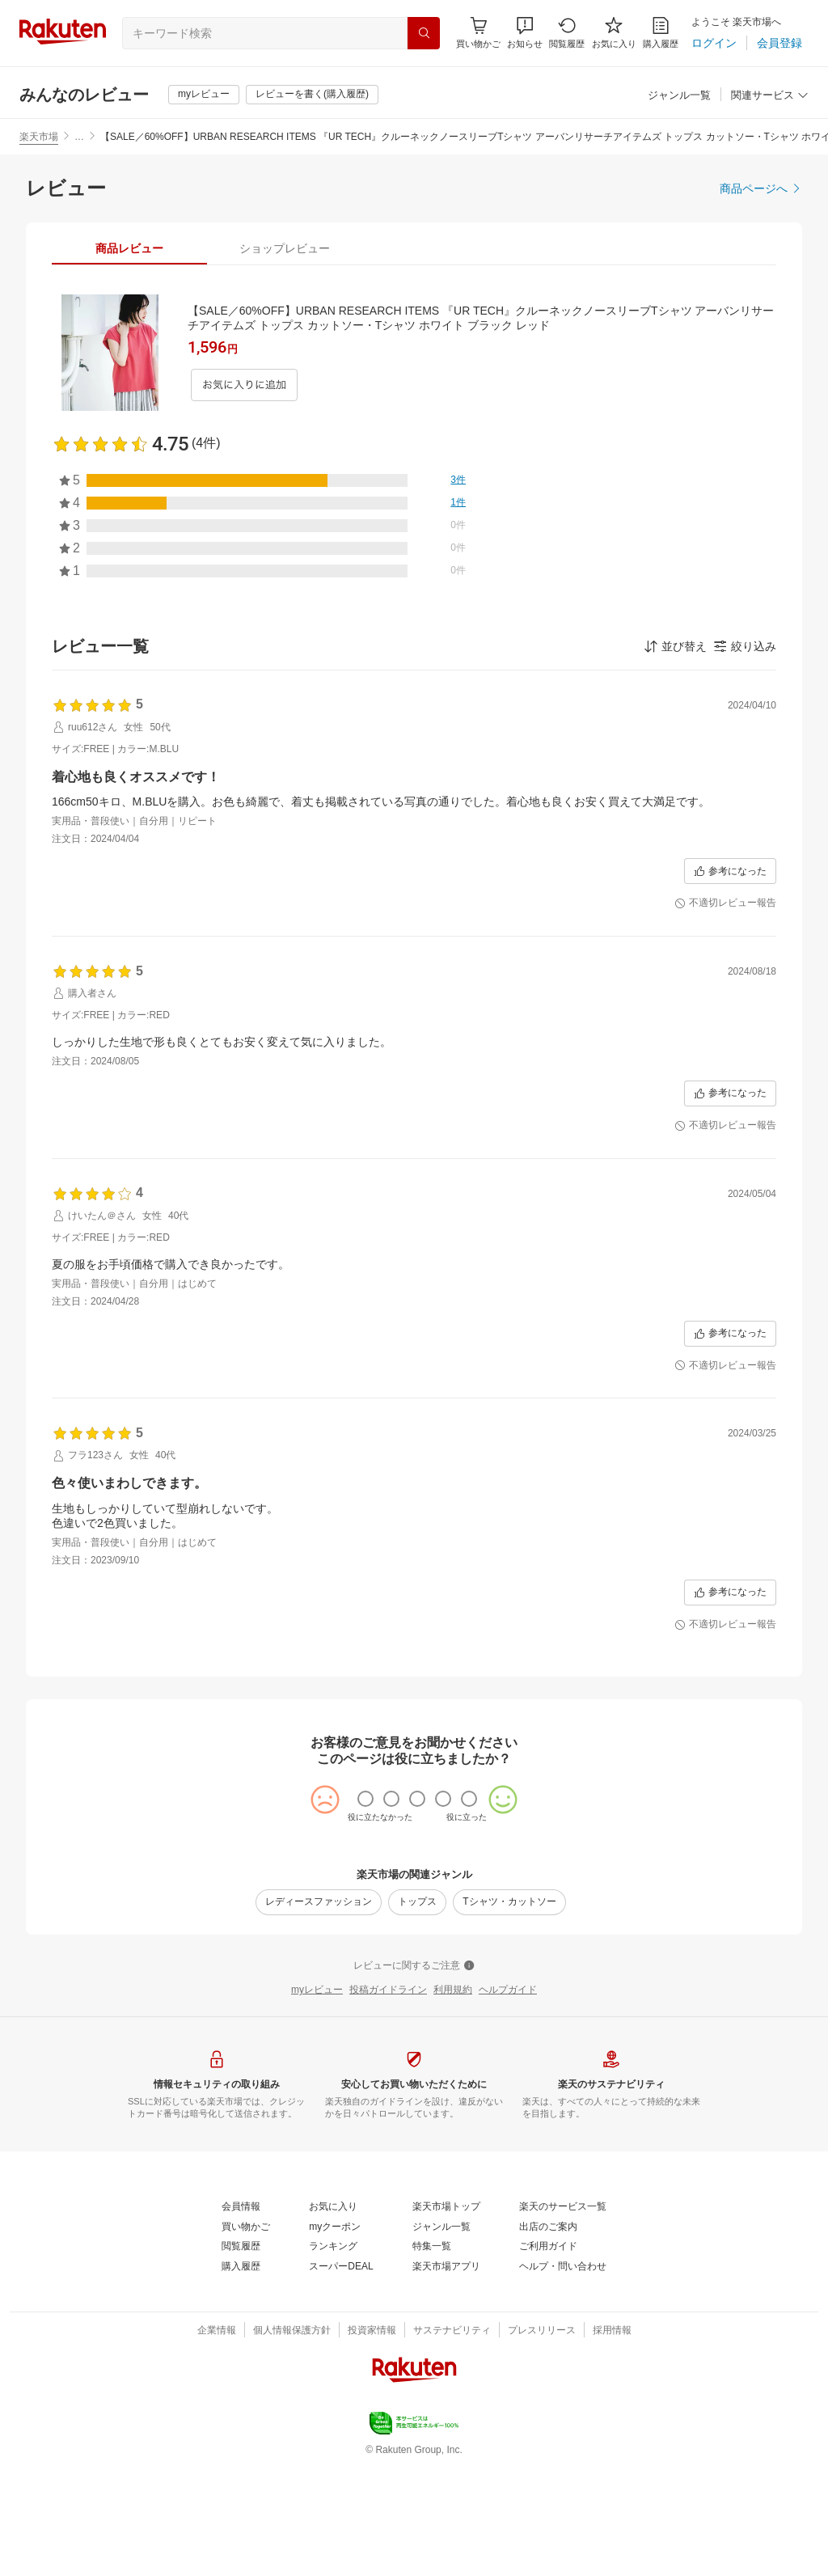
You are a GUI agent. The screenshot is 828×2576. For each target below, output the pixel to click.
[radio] (365, 1799)
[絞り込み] (744, 646)
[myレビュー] (203, 94)
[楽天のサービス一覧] (562, 2207)
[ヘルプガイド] (508, 1990)
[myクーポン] (335, 2227)
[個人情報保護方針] (292, 2330)
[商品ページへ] (761, 188)
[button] (525, 32)
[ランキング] (333, 2246)
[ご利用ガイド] (548, 2246)
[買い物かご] (246, 2227)
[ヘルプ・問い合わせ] (562, 2267)
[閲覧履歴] (567, 32)
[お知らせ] (525, 32)
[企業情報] (216, 2330)
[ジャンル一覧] (679, 96)
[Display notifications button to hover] (478, 32)
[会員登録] (779, 43)
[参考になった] (730, 871)
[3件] (458, 480)
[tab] (129, 248)
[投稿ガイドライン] (388, 1990)
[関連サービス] (770, 96)
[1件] (458, 503)
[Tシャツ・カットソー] (509, 1902)
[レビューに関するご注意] (414, 1966)
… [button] (79, 136)
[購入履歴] (660, 32)
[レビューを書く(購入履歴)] (312, 94)
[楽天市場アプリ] (446, 2267)
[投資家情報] (372, 2330)
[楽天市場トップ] (446, 2207)
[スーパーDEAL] (341, 2267)
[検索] (424, 33)
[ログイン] (714, 43)
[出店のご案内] (548, 2227)
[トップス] (417, 1902)
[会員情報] (241, 2207)
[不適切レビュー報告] (725, 903)
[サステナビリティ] (452, 2330)
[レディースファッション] (319, 1902)
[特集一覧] (431, 2246)
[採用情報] (612, 2330)
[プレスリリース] (542, 2330)
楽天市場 (38, 136)
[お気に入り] (614, 32)
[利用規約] (452, 1990)
